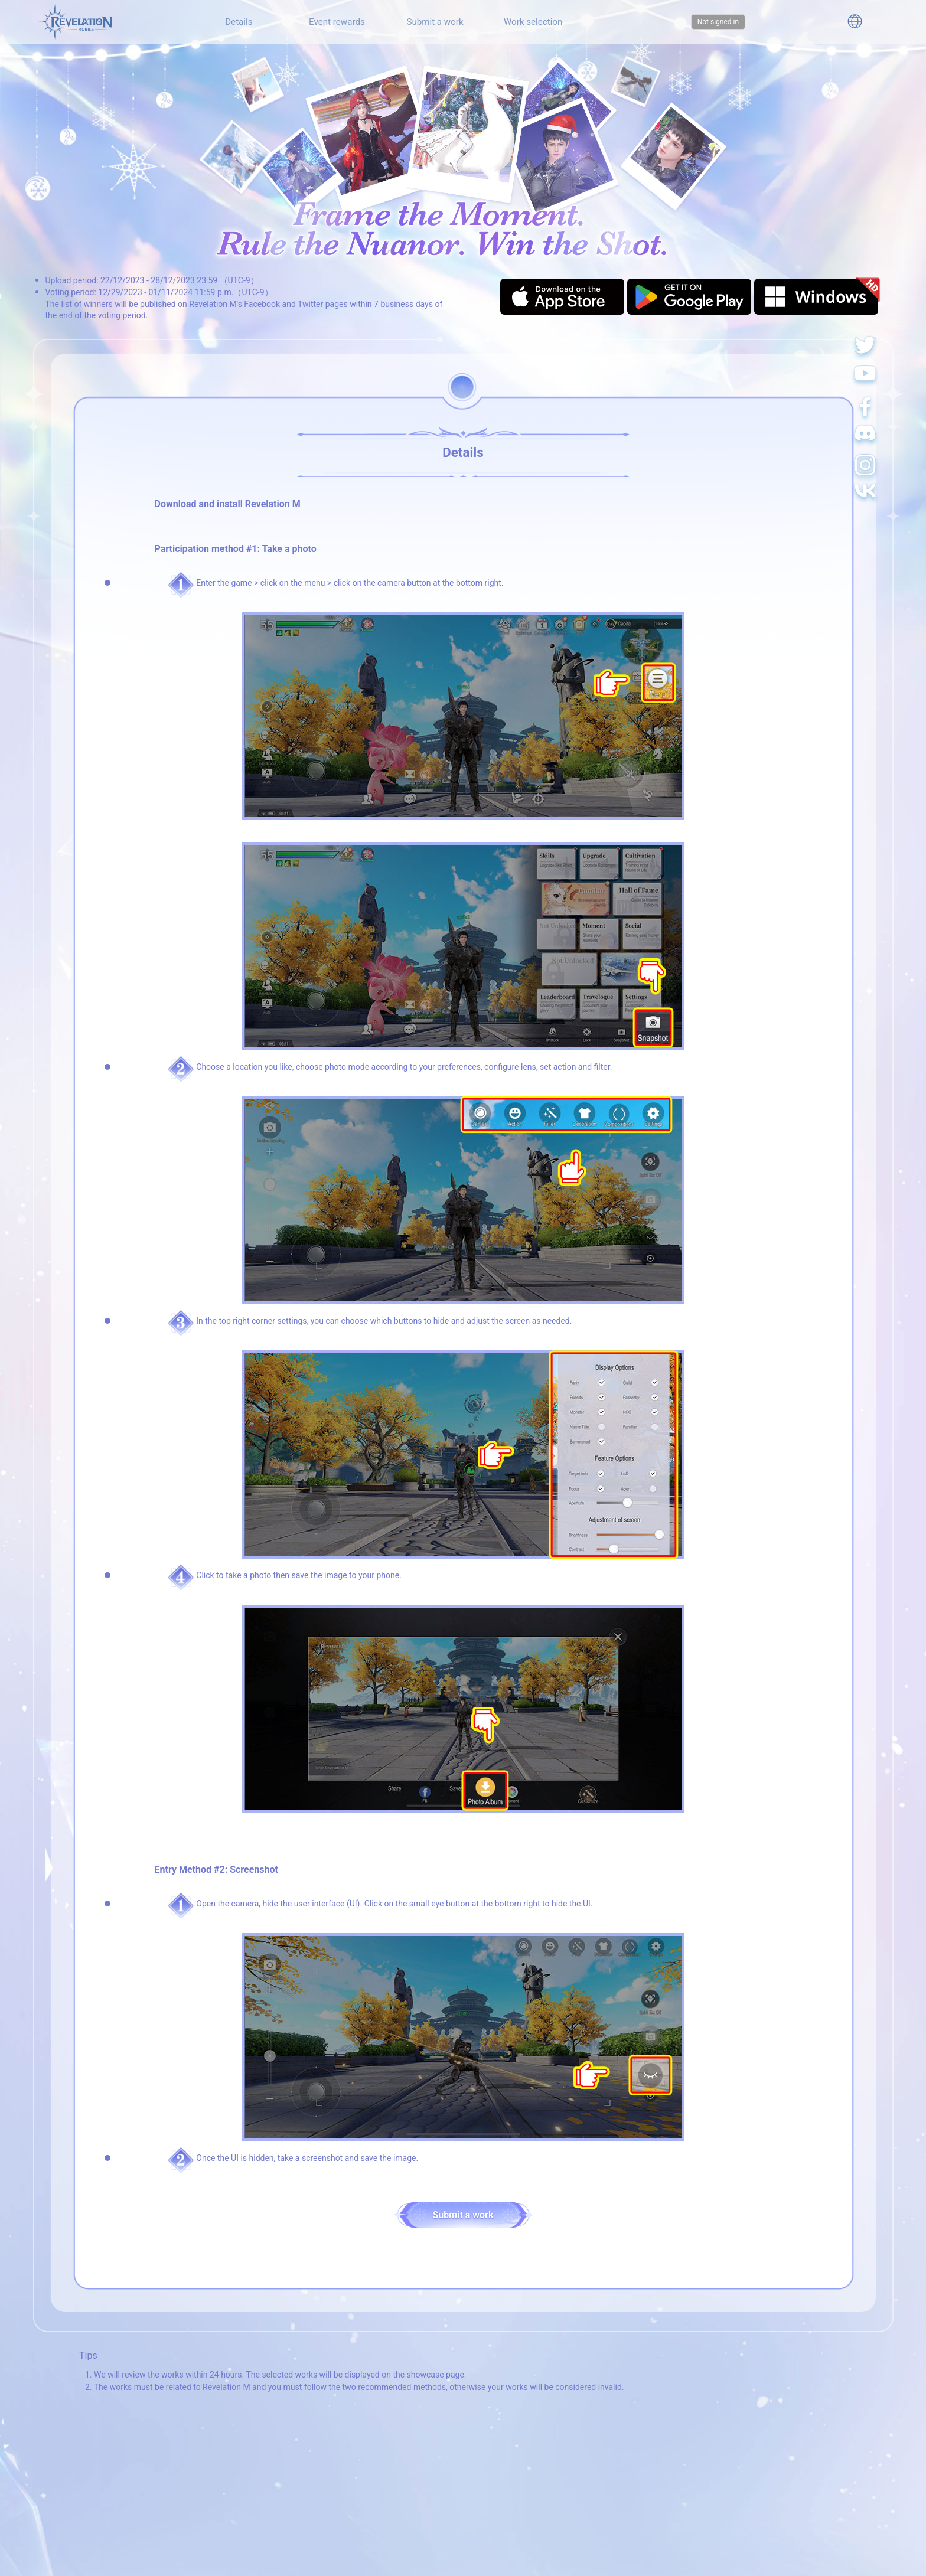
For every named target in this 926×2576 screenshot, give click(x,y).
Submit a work (434, 22)
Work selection (533, 22)
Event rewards (337, 22)
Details (238, 22)
